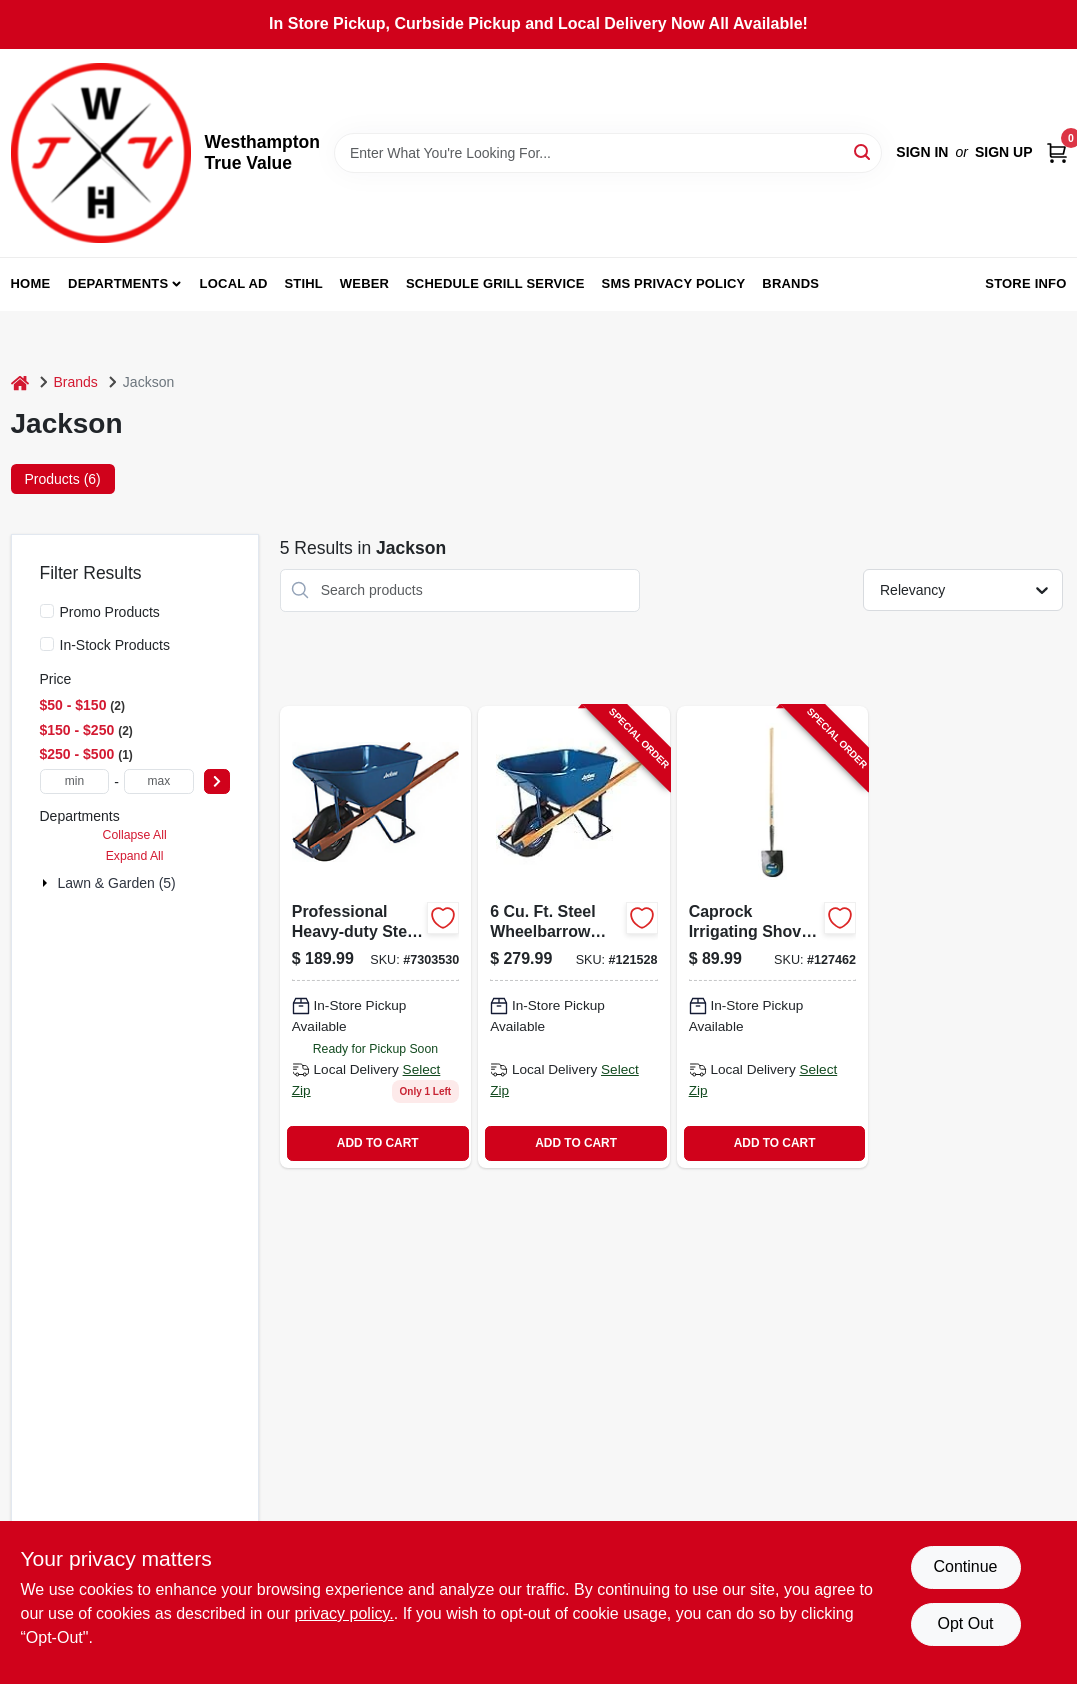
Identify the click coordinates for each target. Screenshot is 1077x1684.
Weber (364, 283)
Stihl (303, 283)
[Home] (20, 382)
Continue (965, 1566)
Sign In (922, 152)
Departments (118, 283)
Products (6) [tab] (63, 479)
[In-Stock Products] (47, 644)
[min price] (75, 781)
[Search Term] (608, 153)
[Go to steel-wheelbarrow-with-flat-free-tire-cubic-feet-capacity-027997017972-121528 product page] (573, 937)
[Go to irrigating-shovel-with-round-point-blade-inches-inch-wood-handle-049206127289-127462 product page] (772, 937)
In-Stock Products (115, 645)
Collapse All (135, 835)
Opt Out (965, 1623)
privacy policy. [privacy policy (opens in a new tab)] (343, 1613)
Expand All (135, 856)
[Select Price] (217, 781)
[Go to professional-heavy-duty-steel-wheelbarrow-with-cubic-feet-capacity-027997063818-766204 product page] (375, 937)
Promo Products (110, 612)
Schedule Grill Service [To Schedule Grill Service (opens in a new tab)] (495, 283)
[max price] (159, 781)
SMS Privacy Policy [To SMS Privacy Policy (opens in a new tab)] (674, 283)
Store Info (1025, 283)
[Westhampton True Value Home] (101, 153)
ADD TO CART (378, 1143)
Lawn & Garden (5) (117, 883)
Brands (790, 283)
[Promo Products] (47, 611)
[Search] (863, 151)
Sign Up (1004, 152)
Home (31, 283)
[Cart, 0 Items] (1057, 152)
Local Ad (234, 283)
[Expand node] (47, 883)
